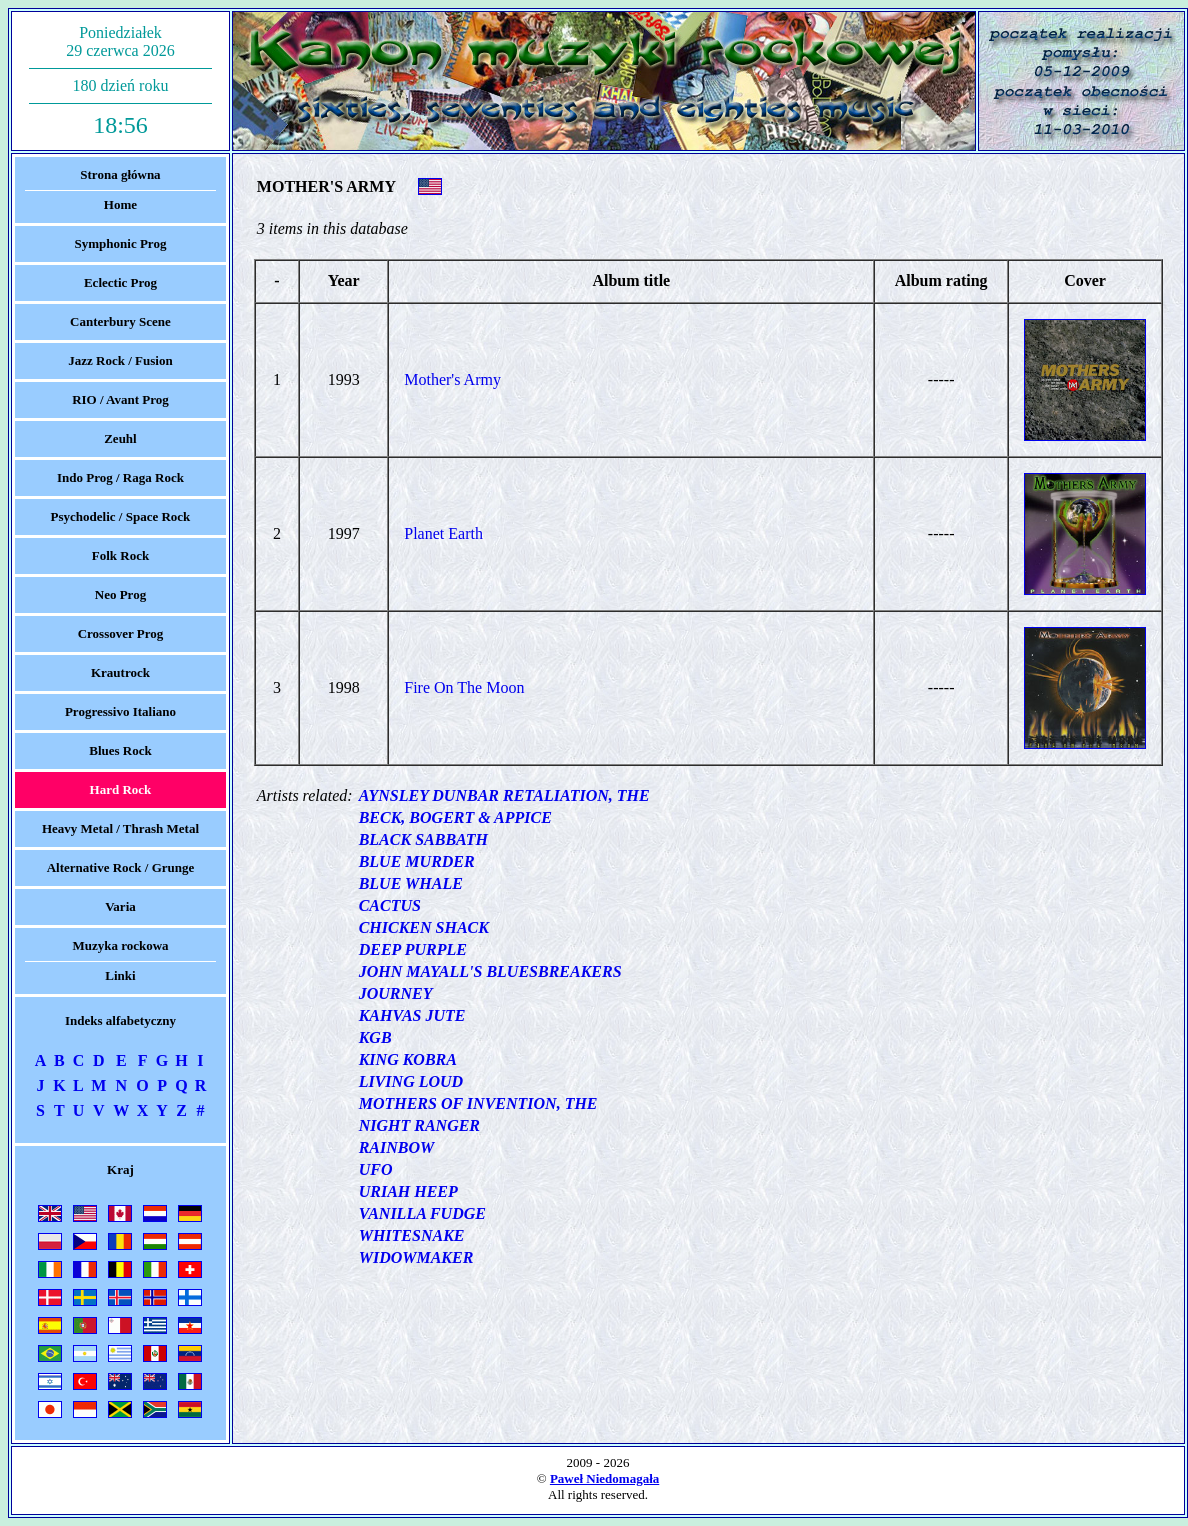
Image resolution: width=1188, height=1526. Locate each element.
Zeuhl (120, 438)
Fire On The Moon (464, 687)
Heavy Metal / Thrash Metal (120, 828)
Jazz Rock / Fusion (120, 360)
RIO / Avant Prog (120, 399)
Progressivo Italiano (120, 711)
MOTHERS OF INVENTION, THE (478, 1103)
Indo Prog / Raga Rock (120, 477)
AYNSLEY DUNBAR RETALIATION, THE (504, 795)
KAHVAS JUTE (412, 1015)
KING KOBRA (408, 1059)
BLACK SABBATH (423, 839)
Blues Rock (120, 750)
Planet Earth (443, 533)
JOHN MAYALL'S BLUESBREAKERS (490, 971)
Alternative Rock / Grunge (121, 867)
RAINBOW (397, 1147)
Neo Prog (120, 594)
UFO (376, 1169)
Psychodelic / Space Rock (121, 516)
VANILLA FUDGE (422, 1213)
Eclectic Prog (120, 282)
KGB (375, 1037)
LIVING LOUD (411, 1081)
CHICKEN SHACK (424, 927)
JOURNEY (396, 993)
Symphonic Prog (121, 243)
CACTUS (390, 905)
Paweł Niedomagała (604, 1478)
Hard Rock (121, 789)
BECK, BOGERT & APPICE (455, 817)
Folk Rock (120, 555)
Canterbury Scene (120, 321)
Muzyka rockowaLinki (120, 960)
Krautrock (120, 672)
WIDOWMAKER (416, 1257)
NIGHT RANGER (419, 1125)
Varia (120, 906)
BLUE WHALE (411, 883)
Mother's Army (452, 379)
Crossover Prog (121, 633)
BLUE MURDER (417, 861)
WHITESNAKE (412, 1235)
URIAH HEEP (408, 1191)
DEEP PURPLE (413, 949)
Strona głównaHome (120, 189)
